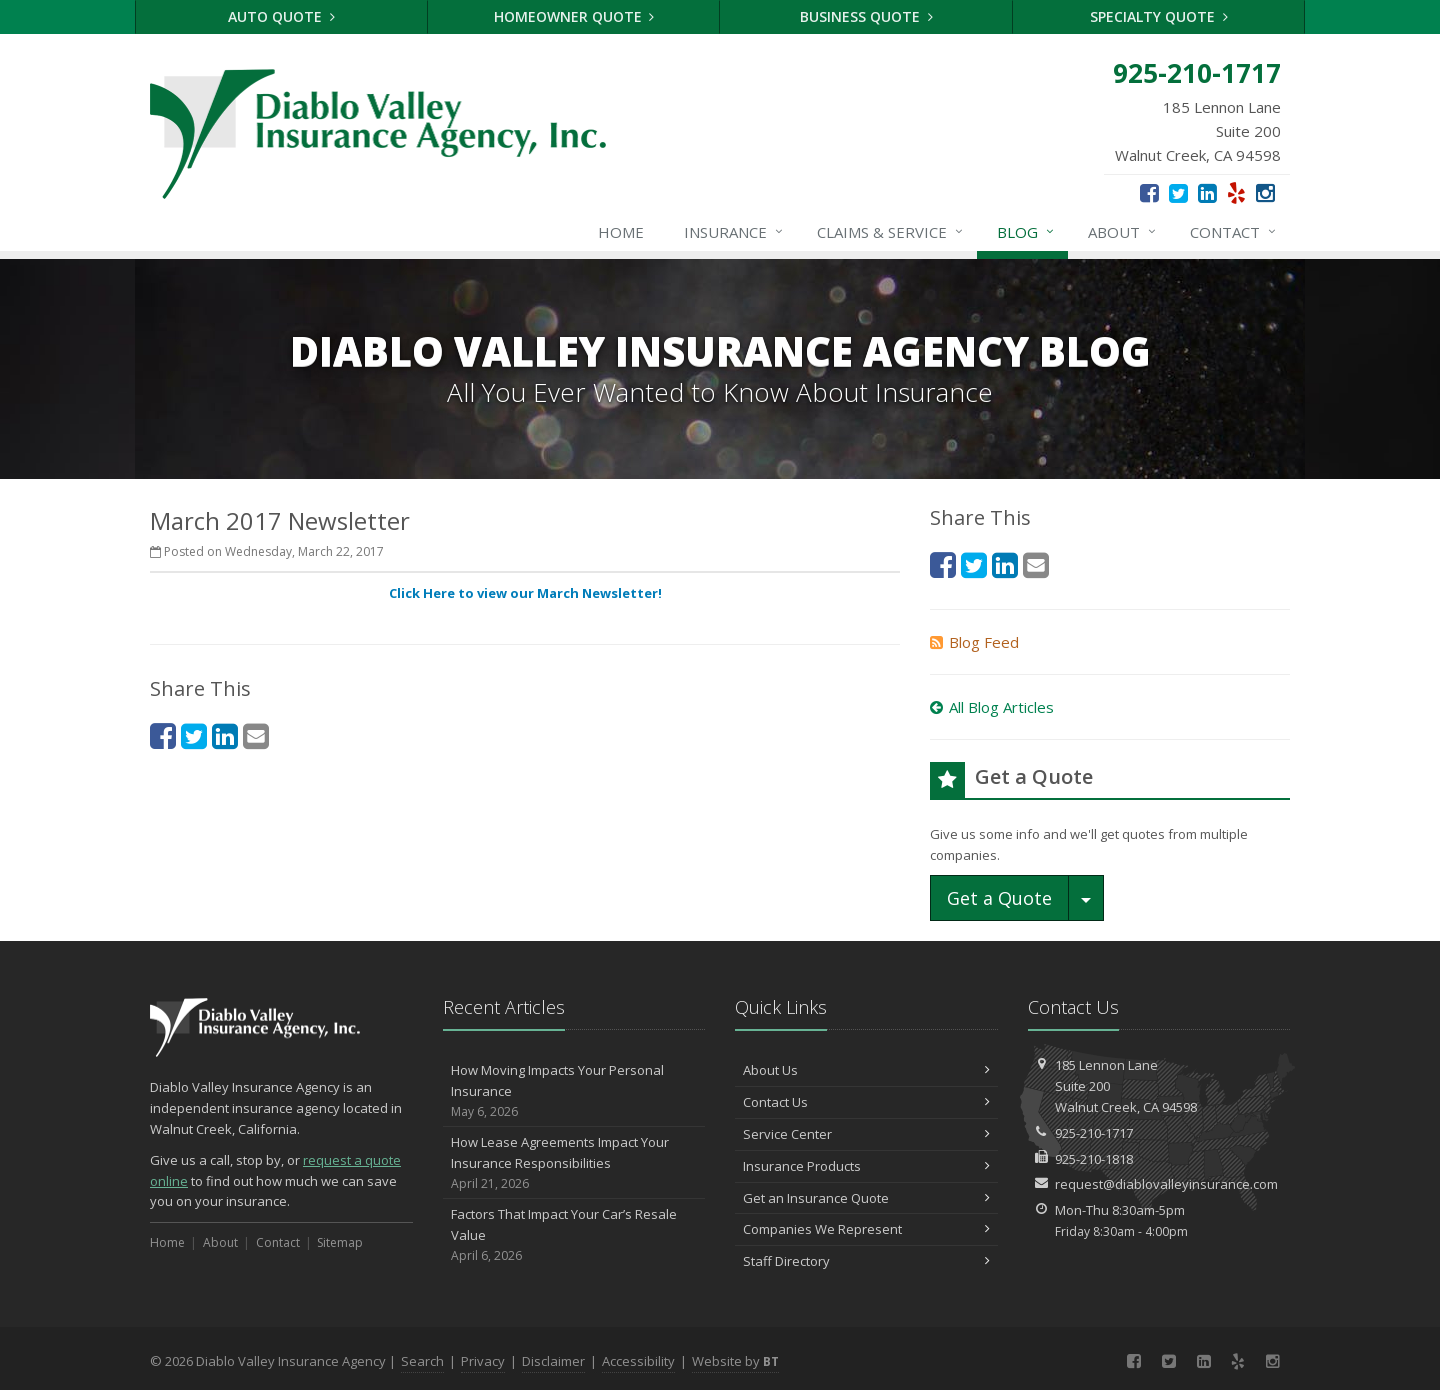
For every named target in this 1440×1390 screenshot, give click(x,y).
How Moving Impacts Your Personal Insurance (574, 1091)
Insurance (734, 232)
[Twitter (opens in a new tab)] (1178, 192)
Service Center (866, 1134)
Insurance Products (866, 1166)
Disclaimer (553, 1361)
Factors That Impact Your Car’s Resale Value (574, 1235)
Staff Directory (866, 1261)
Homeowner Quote (574, 16)
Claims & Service (891, 232)
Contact (1234, 232)
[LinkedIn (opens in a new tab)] (1207, 192)
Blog (1026, 232)
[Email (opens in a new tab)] (256, 735)
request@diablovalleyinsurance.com (1166, 1184)
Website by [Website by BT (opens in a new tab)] (735, 1361)
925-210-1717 (1094, 1133)
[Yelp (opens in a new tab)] (1236, 192)
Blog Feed (974, 642)
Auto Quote (281, 16)
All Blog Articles (992, 707)
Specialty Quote (1159, 16)
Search (422, 1361)
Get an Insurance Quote (866, 1198)
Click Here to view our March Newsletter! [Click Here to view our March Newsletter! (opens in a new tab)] (525, 593)
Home (621, 232)
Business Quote (866, 16)
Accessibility (638, 1361)
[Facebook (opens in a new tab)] (1149, 192)
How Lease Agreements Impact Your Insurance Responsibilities (574, 1163)
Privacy (483, 1361)
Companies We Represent (866, 1229)
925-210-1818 (1094, 1159)
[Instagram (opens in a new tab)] (1265, 192)
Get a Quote (999, 898)
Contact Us (866, 1102)
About (1123, 232)
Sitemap (340, 1242)
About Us (866, 1070)
